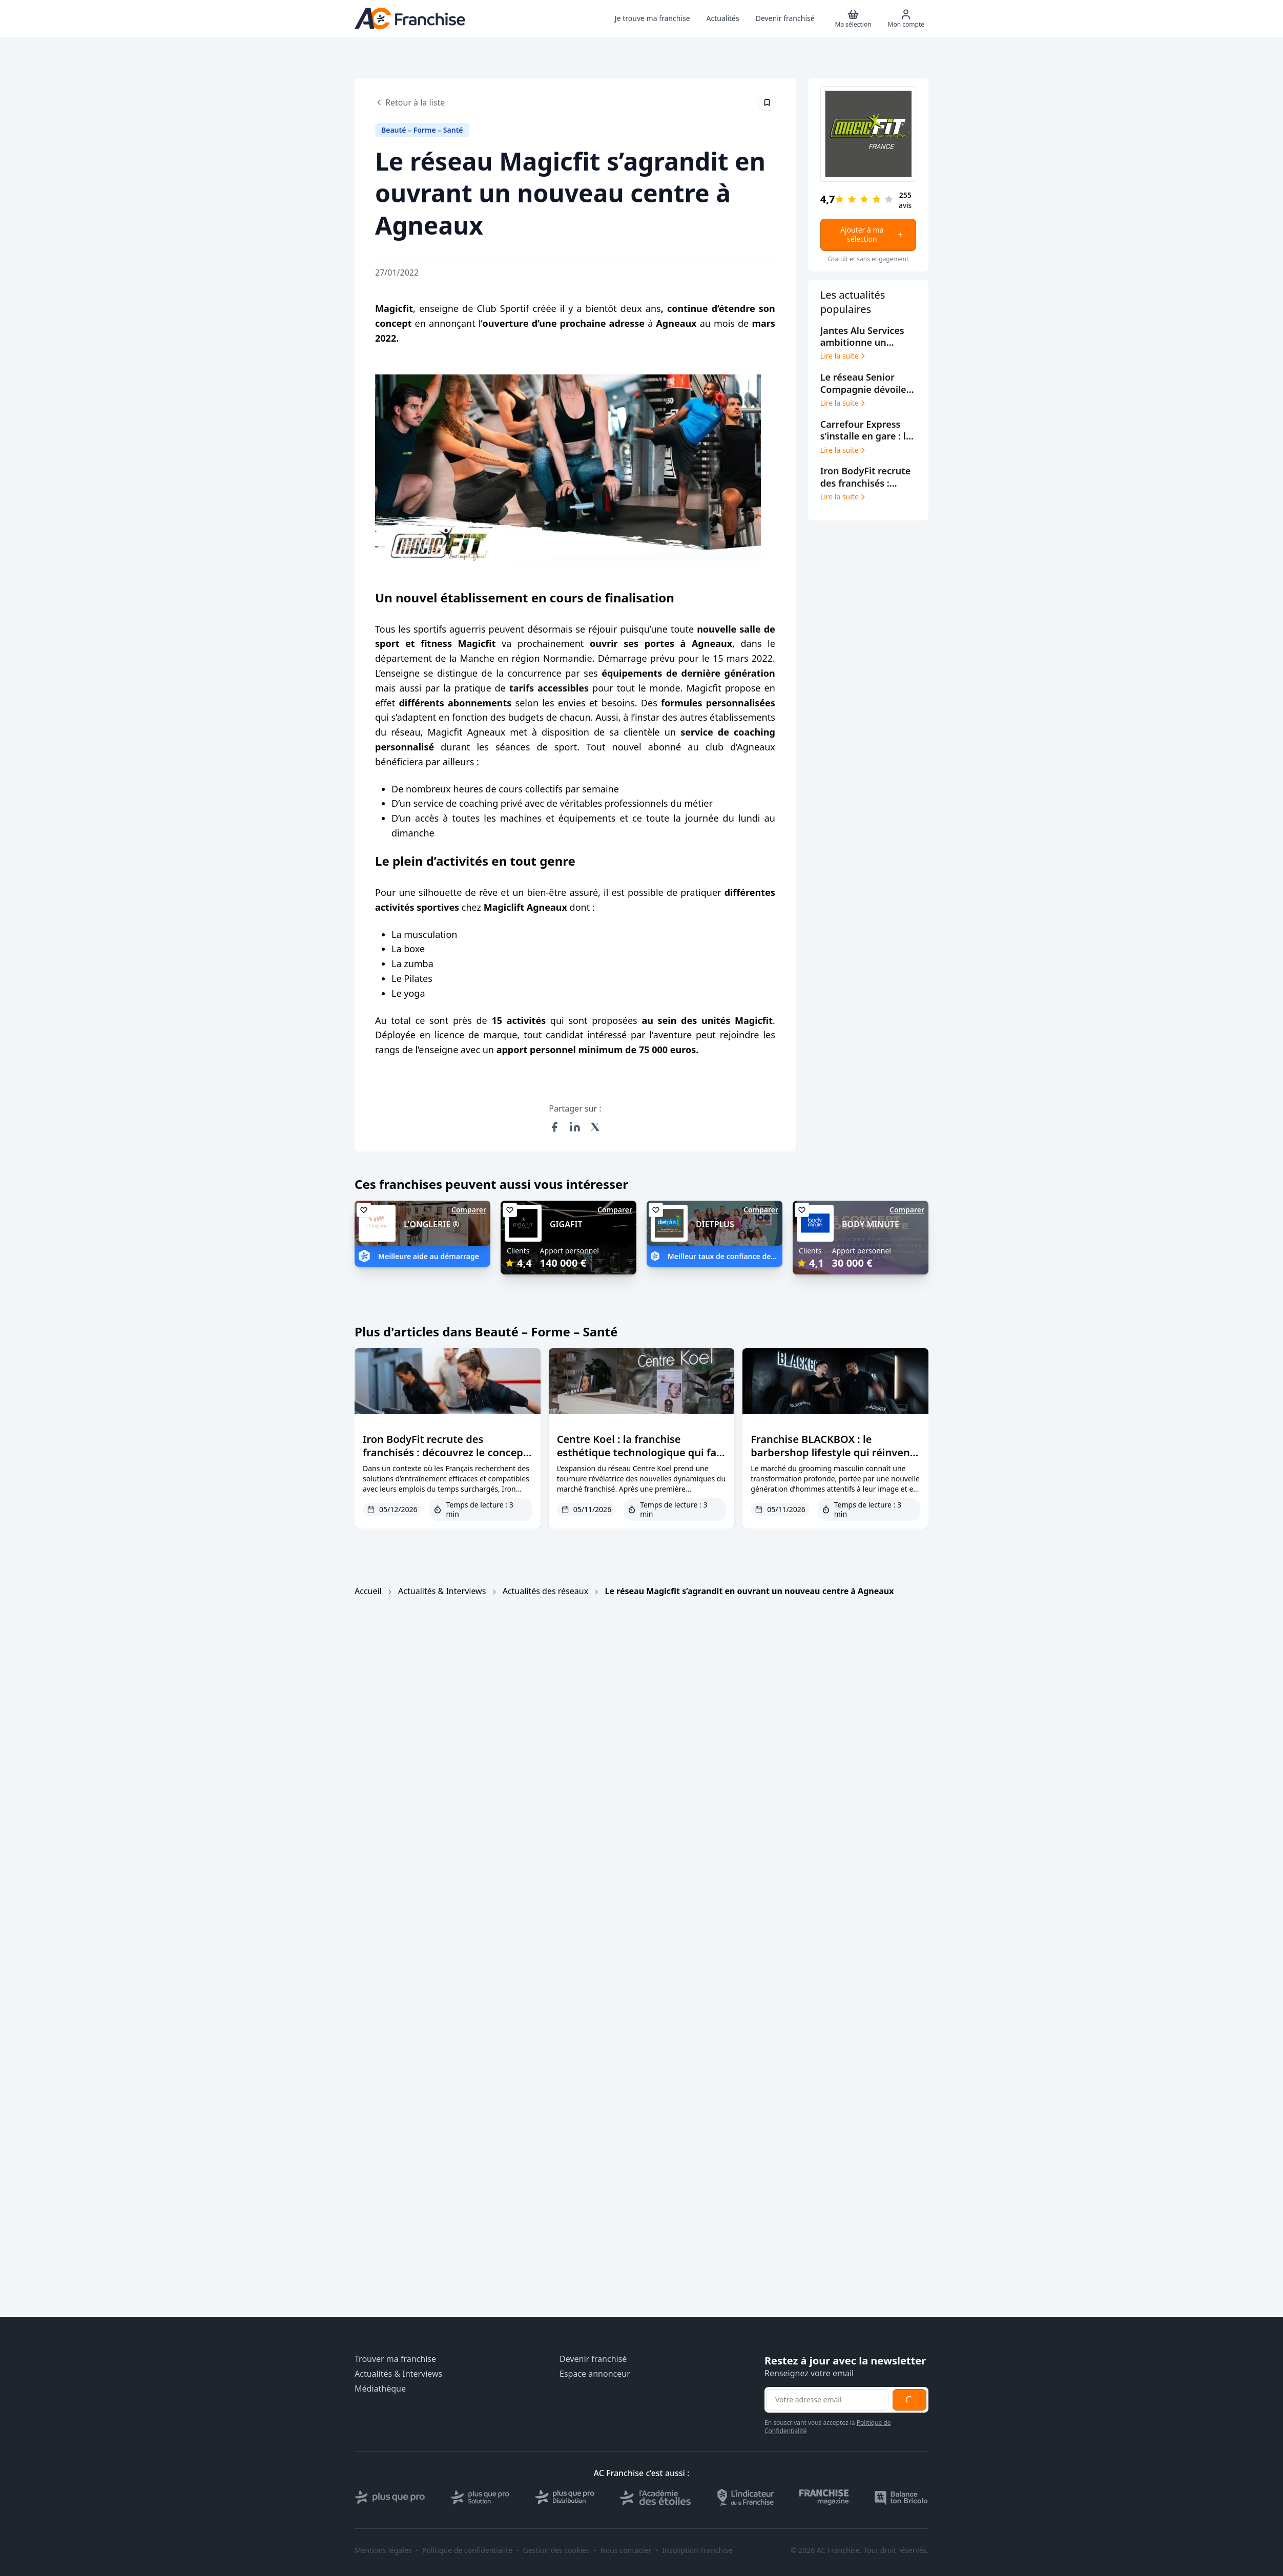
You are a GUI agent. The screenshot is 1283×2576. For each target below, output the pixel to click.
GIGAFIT (566, 1224)
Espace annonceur (595, 2374)
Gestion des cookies (556, 2550)
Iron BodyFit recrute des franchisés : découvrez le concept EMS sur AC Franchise (445, 1452)
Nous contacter (625, 2550)
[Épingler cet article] (767, 102)
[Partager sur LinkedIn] (575, 1127)
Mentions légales (383, 2550)
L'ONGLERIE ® (432, 1224)
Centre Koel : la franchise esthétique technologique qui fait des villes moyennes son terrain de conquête (640, 1459)
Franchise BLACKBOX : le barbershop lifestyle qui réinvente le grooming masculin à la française (835, 1459)
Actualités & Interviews (442, 1591)
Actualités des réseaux (545, 1591)
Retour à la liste (410, 102)
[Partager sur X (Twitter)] (595, 1127)
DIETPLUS (715, 1224)
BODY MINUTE (870, 1224)
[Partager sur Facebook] (554, 1127)
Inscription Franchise (697, 2550)
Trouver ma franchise (395, 2359)
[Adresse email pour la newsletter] (827, 2400)
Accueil (368, 1591)
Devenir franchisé (593, 2359)
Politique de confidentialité (467, 2550)
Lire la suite (843, 356)
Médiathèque (380, 2388)
